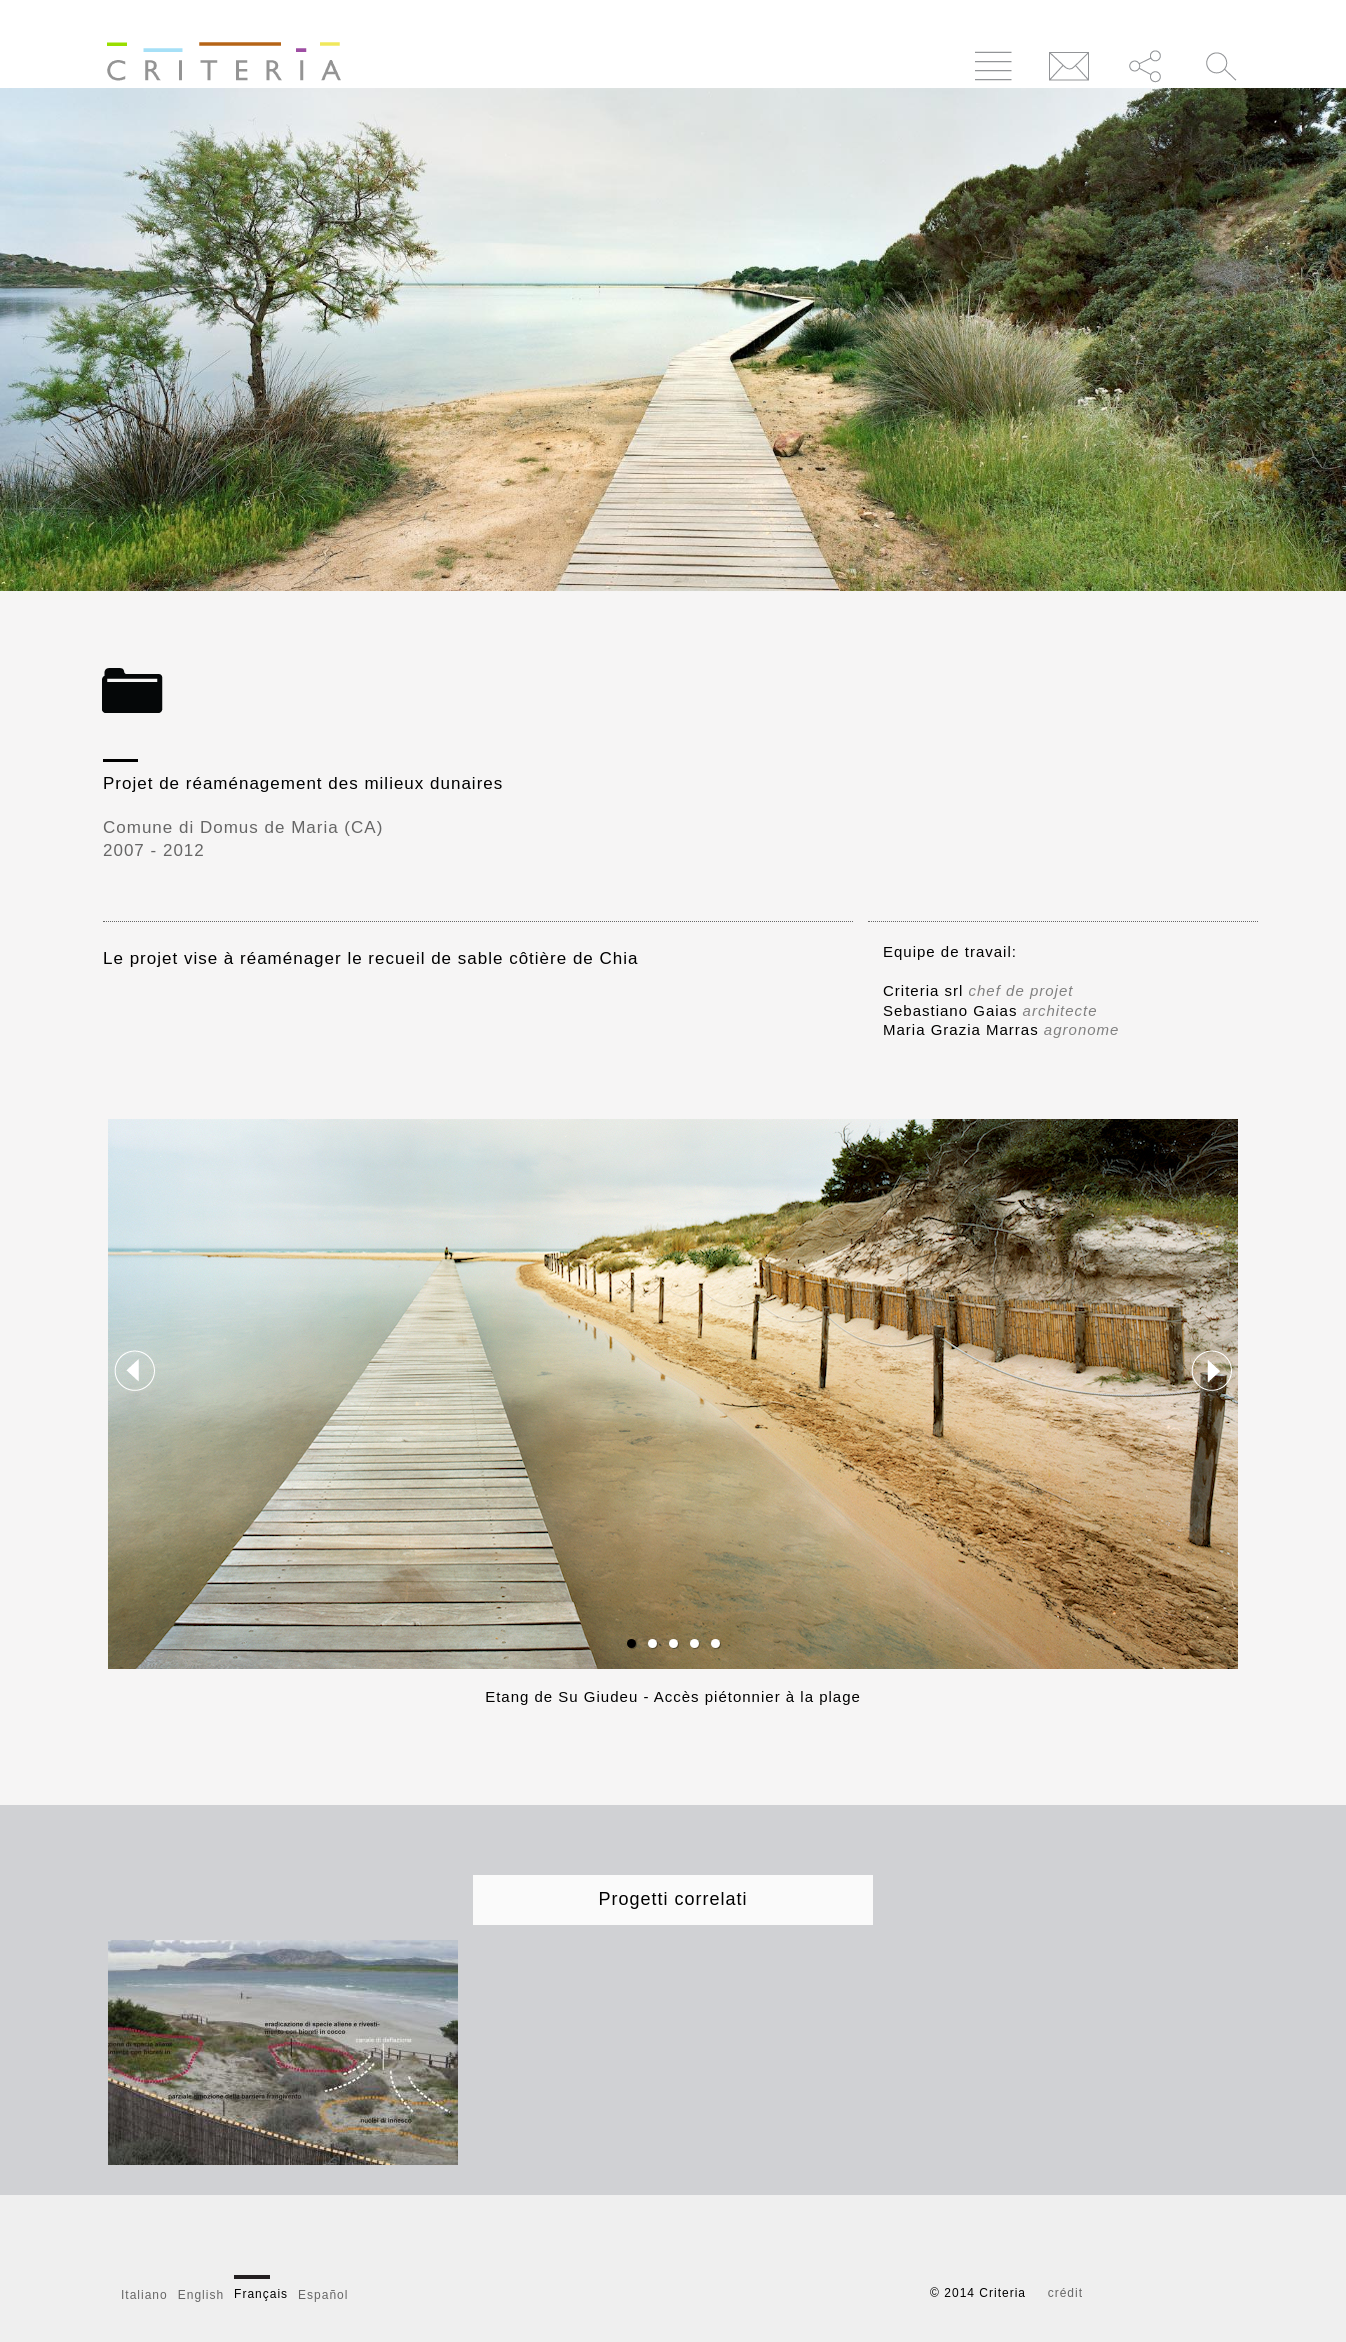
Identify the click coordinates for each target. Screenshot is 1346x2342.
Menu (993, 65)
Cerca (1221, 65)
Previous (134, 1370)
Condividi (1145, 65)
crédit (1065, 2293)
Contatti (1069, 65)
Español (323, 2295)
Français (261, 2294)
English (201, 2295)
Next (1211, 1370)
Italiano (144, 2295)
